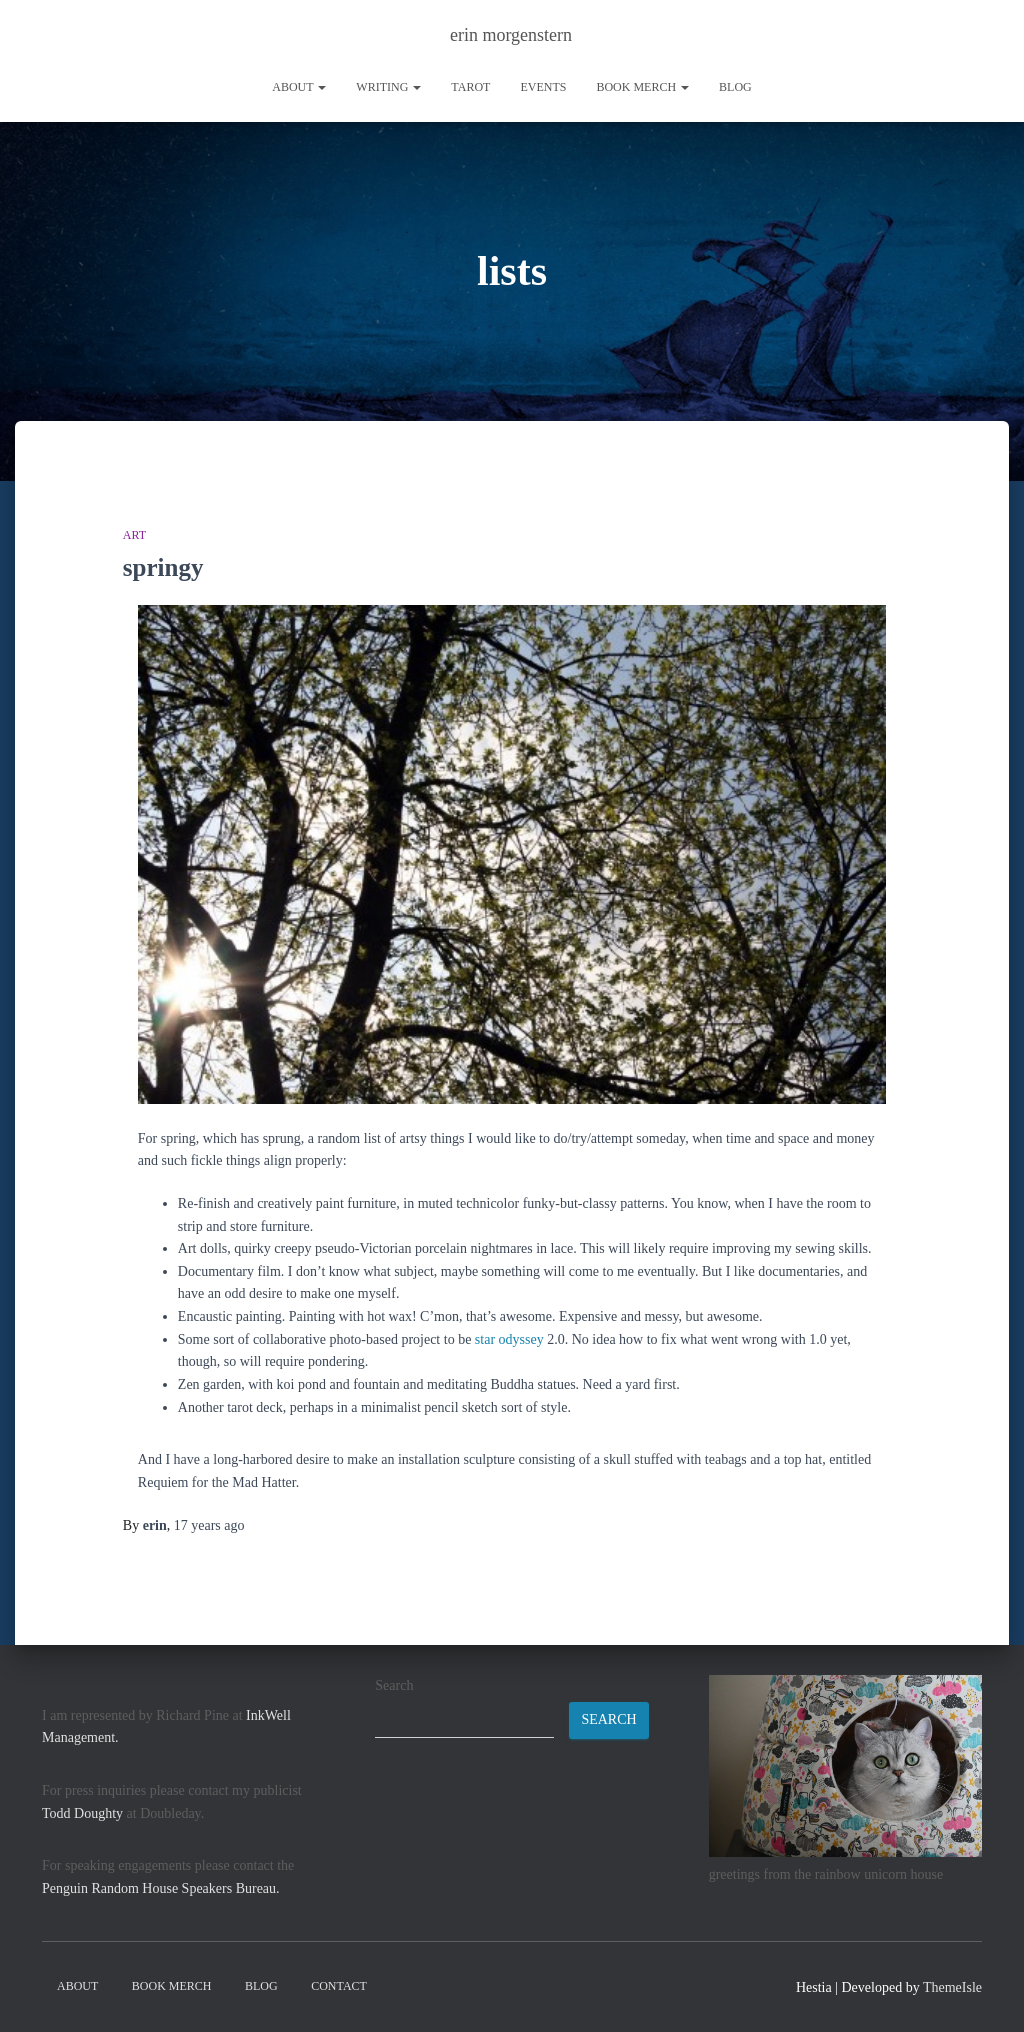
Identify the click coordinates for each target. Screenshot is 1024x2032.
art (134, 535)
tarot (470, 87)
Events (543, 87)
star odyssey (509, 1339)
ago (209, 1525)
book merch (642, 87)
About (299, 87)
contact (339, 1986)
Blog (735, 87)
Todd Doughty (82, 1813)
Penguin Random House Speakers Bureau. (161, 1888)
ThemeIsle (952, 1987)
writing (388, 87)
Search (394, 1685)
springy (163, 567)
